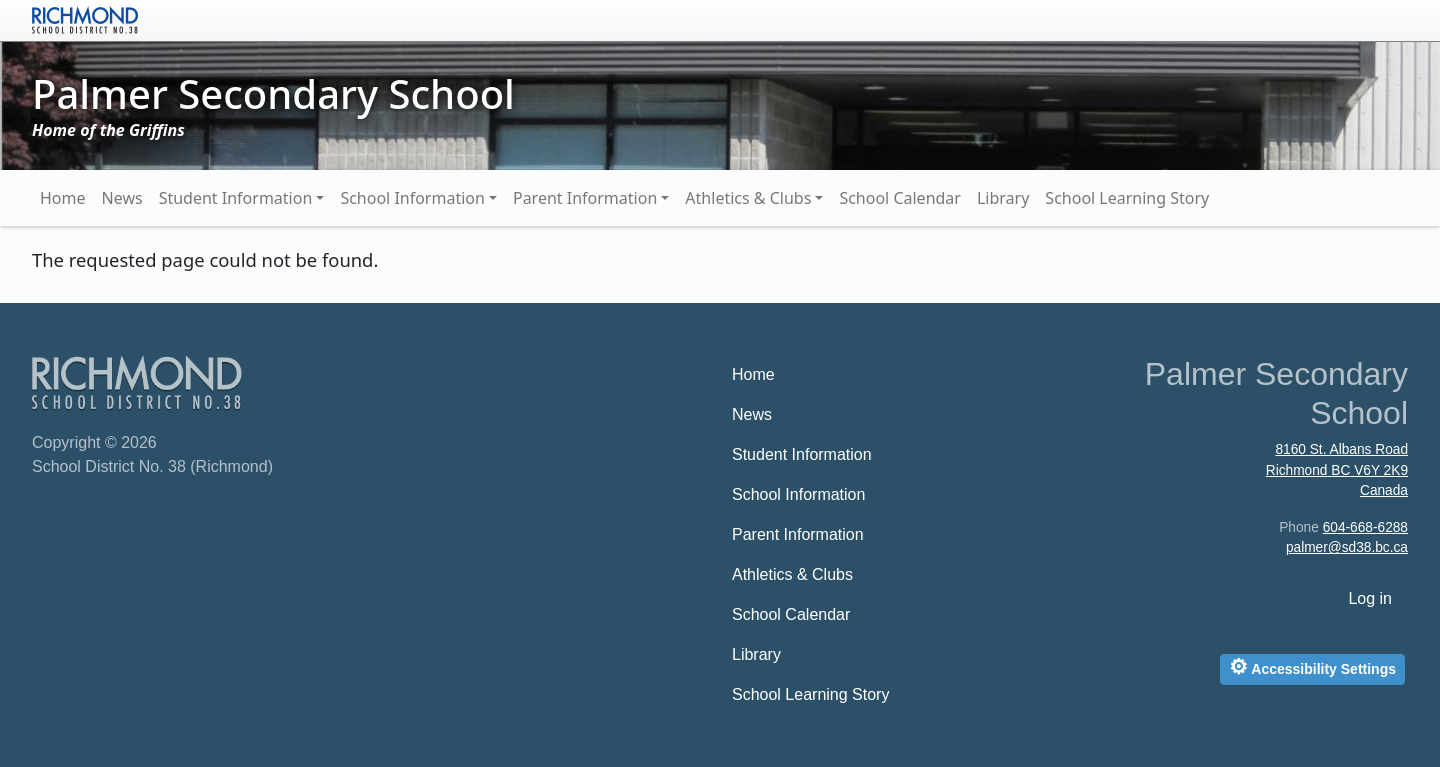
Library (1003, 198)
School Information (412, 198)
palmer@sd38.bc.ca (1347, 547)
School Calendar (900, 198)
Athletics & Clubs (748, 198)
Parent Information (585, 198)
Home (63, 198)
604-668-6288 (1365, 527)
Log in (1370, 598)
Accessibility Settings (1312, 666)
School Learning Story (1127, 198)
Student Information (236, 198)
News (122, 198)
